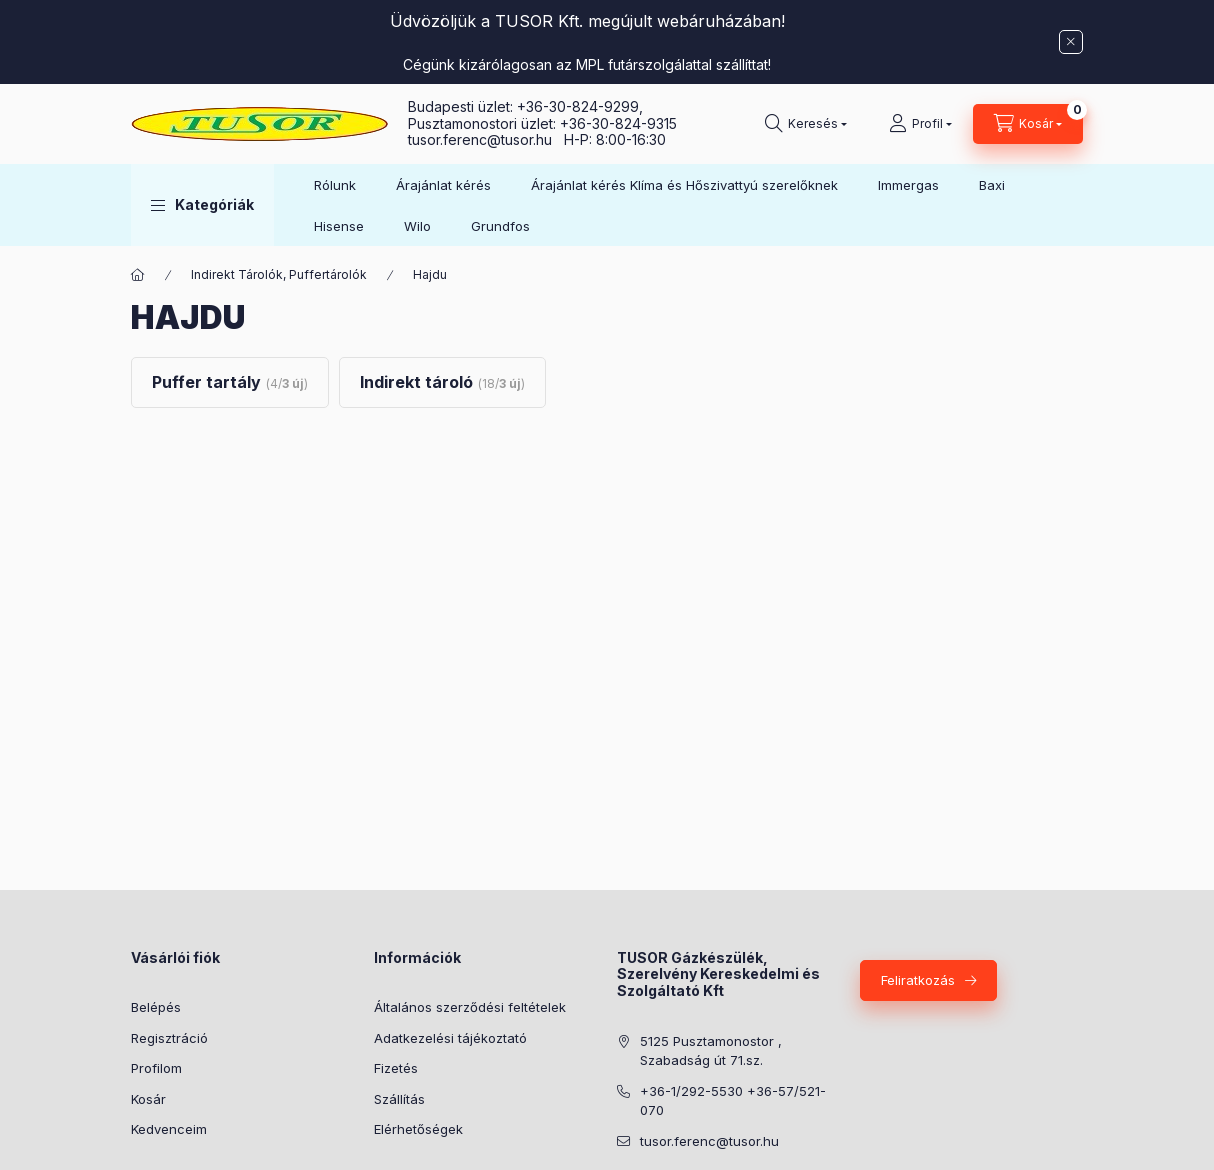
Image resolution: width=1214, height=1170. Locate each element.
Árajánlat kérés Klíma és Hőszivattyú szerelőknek (684, 185)
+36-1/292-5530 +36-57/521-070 (733, 1101)
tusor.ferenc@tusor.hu (486, 139)
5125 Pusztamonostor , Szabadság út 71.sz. (711, 1051)
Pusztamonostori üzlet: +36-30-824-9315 (542, 123)
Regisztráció (169, 1038)
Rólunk (335, 185)
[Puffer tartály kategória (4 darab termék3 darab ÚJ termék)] (230, 382)
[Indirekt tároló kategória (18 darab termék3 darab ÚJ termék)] (442, 382)
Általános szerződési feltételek (470, 1007)
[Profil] (920, 124)
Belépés (156, 1007)
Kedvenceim (169, 1129)
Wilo (417, 226)
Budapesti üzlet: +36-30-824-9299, (527, 106)
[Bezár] (1071, 42)
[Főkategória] (138, 275)
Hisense (339, 226)
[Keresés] (806, 124)
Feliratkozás (918, 980)
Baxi (992, 185)
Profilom (156, 1068)
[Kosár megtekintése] (1028, 124)
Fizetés (396, 1068)
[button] (202, 205)
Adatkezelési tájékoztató (450, 1038)
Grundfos (500, 226)
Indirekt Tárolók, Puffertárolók (279, 274)
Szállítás (399, 1099)
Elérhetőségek (418, 1129)
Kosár (148, 1099)
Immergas (908, 185)
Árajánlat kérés (443, 185)
